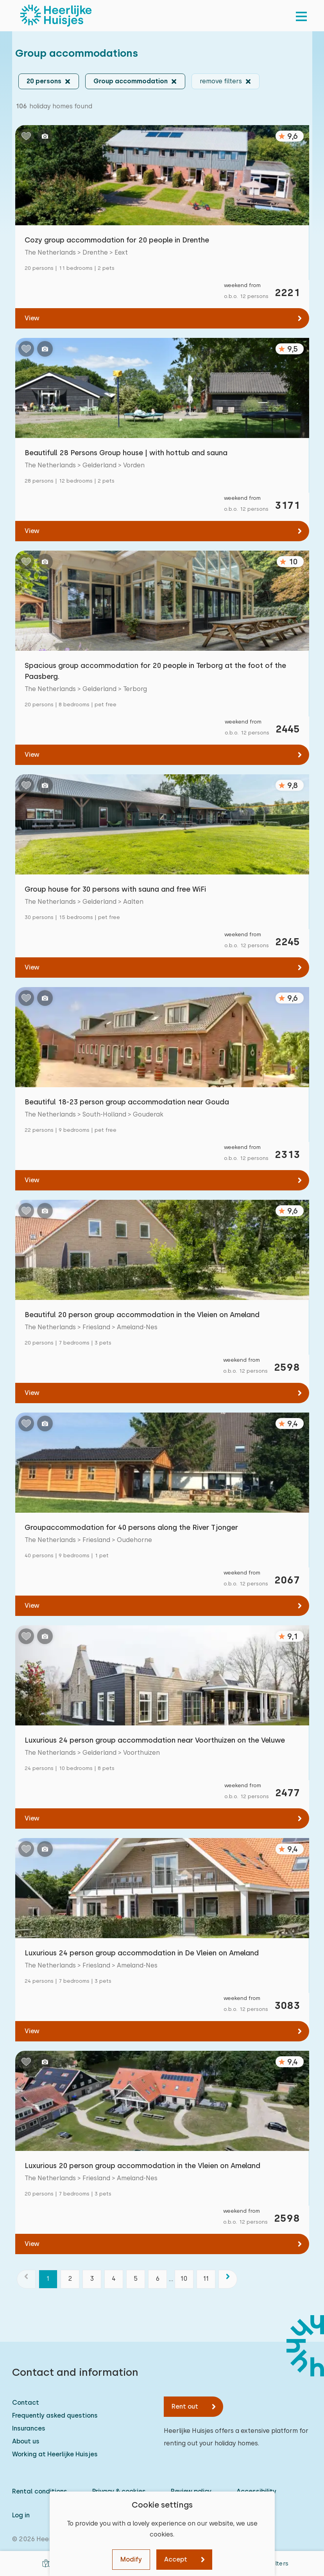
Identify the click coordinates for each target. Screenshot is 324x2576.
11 (206, 2278)
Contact (25, 2402)
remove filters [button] (221, 81)
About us (25, 2441)
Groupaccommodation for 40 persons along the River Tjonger (131, 1527)
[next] (227, 2279)
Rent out (185, 2406)
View (32, 318)
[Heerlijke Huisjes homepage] (56, 16)
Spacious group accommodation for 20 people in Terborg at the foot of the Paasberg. (155, 670)
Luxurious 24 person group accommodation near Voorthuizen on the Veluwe (155, 1740)
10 (184, 2278)
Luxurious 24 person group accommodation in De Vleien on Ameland (142, 1953)
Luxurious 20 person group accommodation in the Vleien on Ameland (142, 2165)
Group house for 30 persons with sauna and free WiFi (115, 889)
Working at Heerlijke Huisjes (55, 2454)
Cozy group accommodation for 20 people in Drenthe (117, 240)
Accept (175, 2559)
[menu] (301, 16)
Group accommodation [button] (130, 81)
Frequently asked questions (55, 2415)
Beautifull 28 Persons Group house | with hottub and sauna (126, 453)
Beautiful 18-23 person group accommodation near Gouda (127, 1102)
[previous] (26, 2279)
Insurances (28, 2428)
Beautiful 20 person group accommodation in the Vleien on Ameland (142, 1314)
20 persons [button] (44, 81)
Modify (131, 2559)
